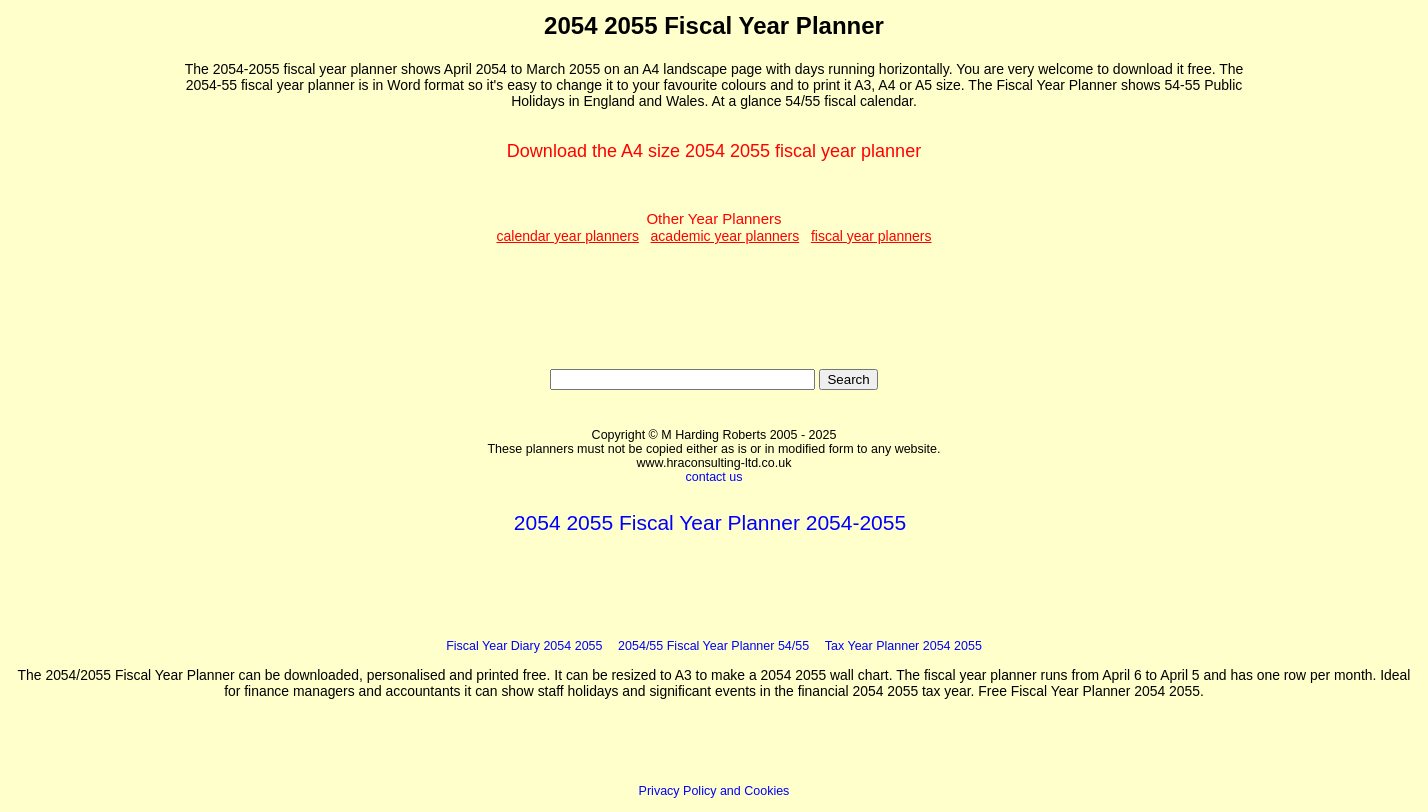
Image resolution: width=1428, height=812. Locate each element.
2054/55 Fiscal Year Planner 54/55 (713, 646)
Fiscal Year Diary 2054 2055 (524, 646)
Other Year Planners (713, 227)
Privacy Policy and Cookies (714, 791)
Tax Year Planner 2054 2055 (903, 646)
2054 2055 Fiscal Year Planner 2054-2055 (710, 522)
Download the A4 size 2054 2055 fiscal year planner (714, 151)
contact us (714, 477)
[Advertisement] (99, 311)
